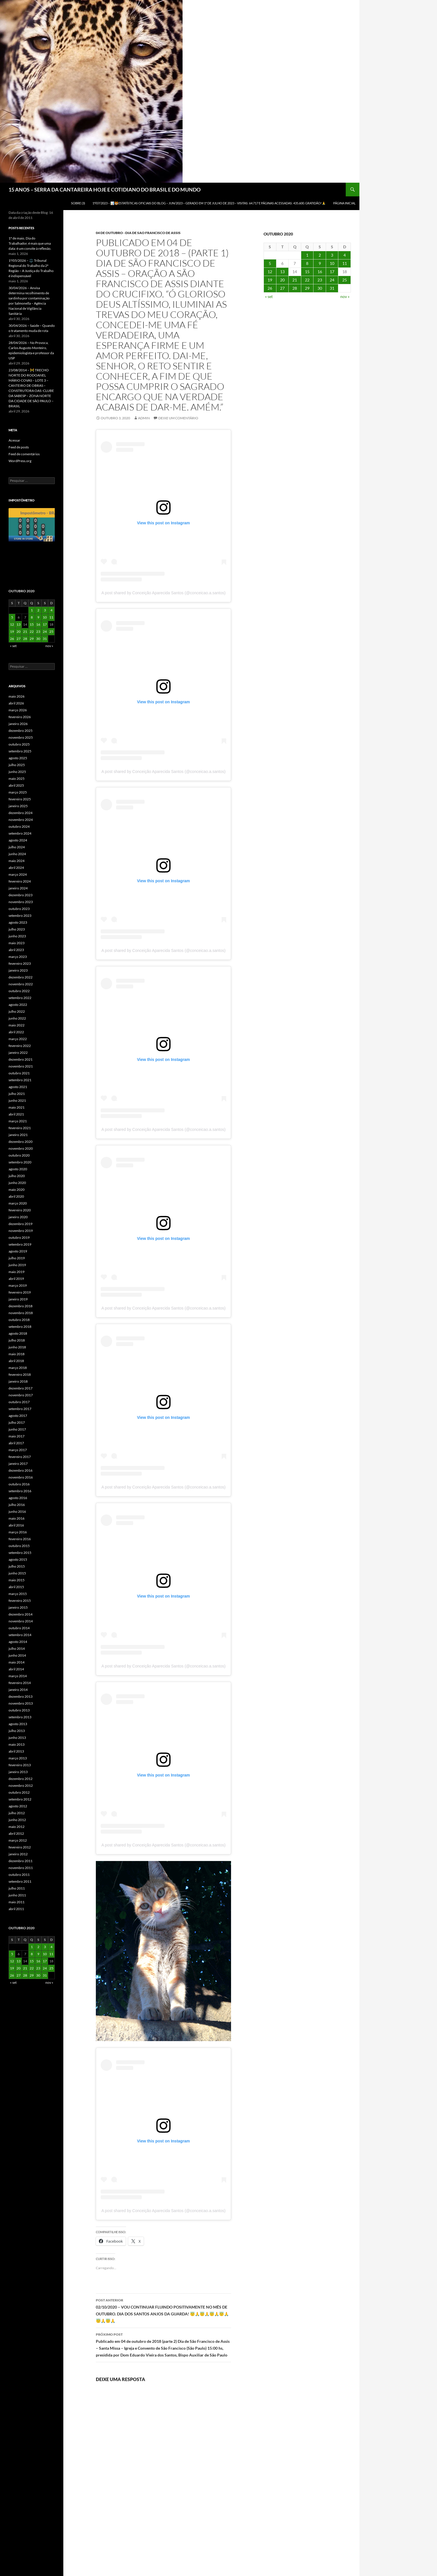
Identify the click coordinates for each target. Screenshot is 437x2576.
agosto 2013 (18, 1724)
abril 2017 (16, 1443)
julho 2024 (17, 847)
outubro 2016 (19, 1484)
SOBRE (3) (78, 203)
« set (269, 296)
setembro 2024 (20, 833)
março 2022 (18, 1039)
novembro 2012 (21, 1785)
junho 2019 (17, 1265)
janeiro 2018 (18, 1381)
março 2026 (18, 710)
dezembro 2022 (21, 977)
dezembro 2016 (21, 1470)
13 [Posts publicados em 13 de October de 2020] (282, 271)
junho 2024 (17, 854)
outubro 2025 (19, 744)
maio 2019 (17, 1272)
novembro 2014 (21, 1621)
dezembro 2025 (21, 730)
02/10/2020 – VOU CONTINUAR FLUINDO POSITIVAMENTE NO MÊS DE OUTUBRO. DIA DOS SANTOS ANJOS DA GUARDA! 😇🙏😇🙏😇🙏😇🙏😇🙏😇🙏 (163, 2310)
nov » (344, 296)
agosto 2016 (18, 1498)
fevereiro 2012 (20, 1847)
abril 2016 (16, 1525)
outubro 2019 (19, 1237)
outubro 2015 (19, 1546)
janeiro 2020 (18, 1217)
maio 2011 (17, 1902)
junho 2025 (17, 772)
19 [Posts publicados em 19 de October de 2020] (270, 279)
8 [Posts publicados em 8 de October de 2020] (307, 263)
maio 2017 (17, 1436)
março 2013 (18, 1758)
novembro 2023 (21, 902)
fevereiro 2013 (20, 1765)
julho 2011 (17, 1888)
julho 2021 (17, 1093)
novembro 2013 (21, 1703)
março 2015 (18, 1594)
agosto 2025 (18, 758)
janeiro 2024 (18, 888)
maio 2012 (17, 1826)
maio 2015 (17, 1580)
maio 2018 (17, 1354)
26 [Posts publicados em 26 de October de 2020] (270, 288)
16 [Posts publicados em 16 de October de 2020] (319, 271)
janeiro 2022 (18, 1052)
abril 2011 (16, 1909)
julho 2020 (17, 1176)
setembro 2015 (20, 1552)
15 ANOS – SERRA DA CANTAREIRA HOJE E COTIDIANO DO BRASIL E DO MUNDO (105, 189)
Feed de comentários (24, 454)
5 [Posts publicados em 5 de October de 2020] (270, 263)
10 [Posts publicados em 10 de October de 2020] (332, 263)
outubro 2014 (19, 1628)
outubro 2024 (19, 826)
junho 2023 (17, 936)
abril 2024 (16, 867)
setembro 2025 (20, 751)
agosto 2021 (18, 1087)
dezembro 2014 (21, 1614)
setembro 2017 (20, 1409)
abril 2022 (16, 1032)
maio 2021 (17, 1107)
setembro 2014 (20, 1635)
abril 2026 (16, 703)
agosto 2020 (18, 1169)
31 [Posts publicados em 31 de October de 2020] (332, 288)
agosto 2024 (18, 840)
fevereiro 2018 (20, 1374)
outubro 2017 (19, 1402)
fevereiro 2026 (20, 717)
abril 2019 (16, 1278)
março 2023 (18, 956)
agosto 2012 (18, 1806)
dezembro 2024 (21, 813)
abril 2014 (16, 1669)
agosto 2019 (18, 1251)
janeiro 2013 (18, 1772)
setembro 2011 (20, 1881)
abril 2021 (16, 1114)
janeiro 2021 (18, 1135)
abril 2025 (16, 785)
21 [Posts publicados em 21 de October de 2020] (294, 279)
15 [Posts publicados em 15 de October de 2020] (307, 271)
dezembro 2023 (21, 895)
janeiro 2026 (18, 724)
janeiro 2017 (18, 1463)
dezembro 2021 (21, 1059)
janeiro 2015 (18, 1607)
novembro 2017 (21, 1395)
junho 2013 (17, 1737)
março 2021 (18, 1121)
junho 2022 (17, 1018)
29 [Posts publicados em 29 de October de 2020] (307, 288)
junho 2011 (17, 1895)
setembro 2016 (20, 1491)
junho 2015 (17, 1573)
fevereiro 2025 (20, 799)
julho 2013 (17, 1731)
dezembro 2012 (21, 1779)
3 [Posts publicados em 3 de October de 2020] (332, 255)
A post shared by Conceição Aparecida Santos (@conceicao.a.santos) (163, 593)
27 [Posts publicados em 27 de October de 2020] (282, 288)
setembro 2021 (20, 1080)
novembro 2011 (21, 1868)
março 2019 (18, 1285)
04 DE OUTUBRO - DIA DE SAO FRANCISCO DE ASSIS (138, 233)
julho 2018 (17, 1340)
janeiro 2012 (18, 1854)
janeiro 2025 (18, 806)
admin (144, 418)
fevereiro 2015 (20, 1600)
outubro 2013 (19, 1710)
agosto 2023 (18, 922)
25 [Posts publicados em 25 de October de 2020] (344, 279)
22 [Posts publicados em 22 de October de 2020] (307, 279)
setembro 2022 (20, 998)
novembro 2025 (21, 737)
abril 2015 (16, 1587)
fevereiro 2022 (20, 1046)
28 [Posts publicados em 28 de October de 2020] (294, 288)
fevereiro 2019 (20, 1292)
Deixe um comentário (178, 418)
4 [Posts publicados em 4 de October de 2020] (344, 255)
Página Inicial (344, 203)
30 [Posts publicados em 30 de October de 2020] (319, 288)
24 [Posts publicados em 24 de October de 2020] (332, 279)
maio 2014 (17, 1662)
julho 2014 (17, 1648)
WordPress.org (20, 461)
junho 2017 (17, 1429)
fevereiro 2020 (20, 1210)
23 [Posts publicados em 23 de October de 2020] (319, 279)
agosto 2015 (18, 1559)
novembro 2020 (21, 1148)
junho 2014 (17, 1655)
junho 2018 (17, 1347)
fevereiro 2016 (20, 1539)
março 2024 (18, 874)
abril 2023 (16, 950)
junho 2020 (17, 1183)
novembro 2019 (21, 1230)
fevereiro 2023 (20, 963)
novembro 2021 (21, 1066)
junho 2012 (17, 1820)
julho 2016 (17, 1505)
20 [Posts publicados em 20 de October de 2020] (282, 279)
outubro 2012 (19, 1792)
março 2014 (18, 1676)
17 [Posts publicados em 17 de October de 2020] (332, 271)
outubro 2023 (19, 909)
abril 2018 (16, 1361)
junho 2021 (17, 1100)
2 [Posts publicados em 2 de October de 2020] (320, 255)
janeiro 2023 (18, 970)
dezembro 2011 (21, 1861)
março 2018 (18, 1367)
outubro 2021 (19, 1073)
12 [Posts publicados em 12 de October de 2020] (270, 271)
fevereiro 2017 (20, 1457)
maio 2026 (17, 696)
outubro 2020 (19, 1155)
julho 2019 (17, 1258)
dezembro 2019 (21, 1224)
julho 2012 (17, 1813)
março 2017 (18, 1450)
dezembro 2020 (21, 1141)
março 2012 (18, 1840)
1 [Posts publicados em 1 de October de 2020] (307, 255)
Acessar (14, 440)
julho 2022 (17, 1011)
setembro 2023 (20, 915)
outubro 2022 (19, 991)
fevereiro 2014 (20, 1683)
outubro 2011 (19, 1874)
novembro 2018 (21, 1313)
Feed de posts (19, 447)
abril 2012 (16, 1833)
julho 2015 (17, 1566)
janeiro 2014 (18, 1689)
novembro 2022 (21, 984)
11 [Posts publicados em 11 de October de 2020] (344, 263)
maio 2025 (17, 778)
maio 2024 (17, 861)
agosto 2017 (18, 1415)
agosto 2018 (18, 1333)
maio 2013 (17, 1744)
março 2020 (18, 1203)
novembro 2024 (21, 819)
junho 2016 (17, 1511)
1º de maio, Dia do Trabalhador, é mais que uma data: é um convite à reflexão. (30, 243)
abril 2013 (16, 1751)
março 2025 (18, 792)
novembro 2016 (21, 1477)
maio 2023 (17, 943)
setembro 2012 (20, 1799)
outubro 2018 (19, 1320)
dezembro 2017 (21, 1388)
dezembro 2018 (21, 1306)
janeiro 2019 (18, 1299)
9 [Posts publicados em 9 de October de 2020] (320, 263)
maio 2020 (17, 1189)
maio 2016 (17, 1518)
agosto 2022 (18, 1004)
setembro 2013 (20, 1717)
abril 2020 (16, 1196)
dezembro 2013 (21, 1696)
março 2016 (18, 1532)
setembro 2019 (20, 1244)
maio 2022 (17, 1025)
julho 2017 (17, 1422)
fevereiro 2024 (20, 881)
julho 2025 (17, 765)
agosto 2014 (18, 1642)
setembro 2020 (20, 1162)
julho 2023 (17, 929)
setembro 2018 (20, 1326)
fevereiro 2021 (20, 1128)
